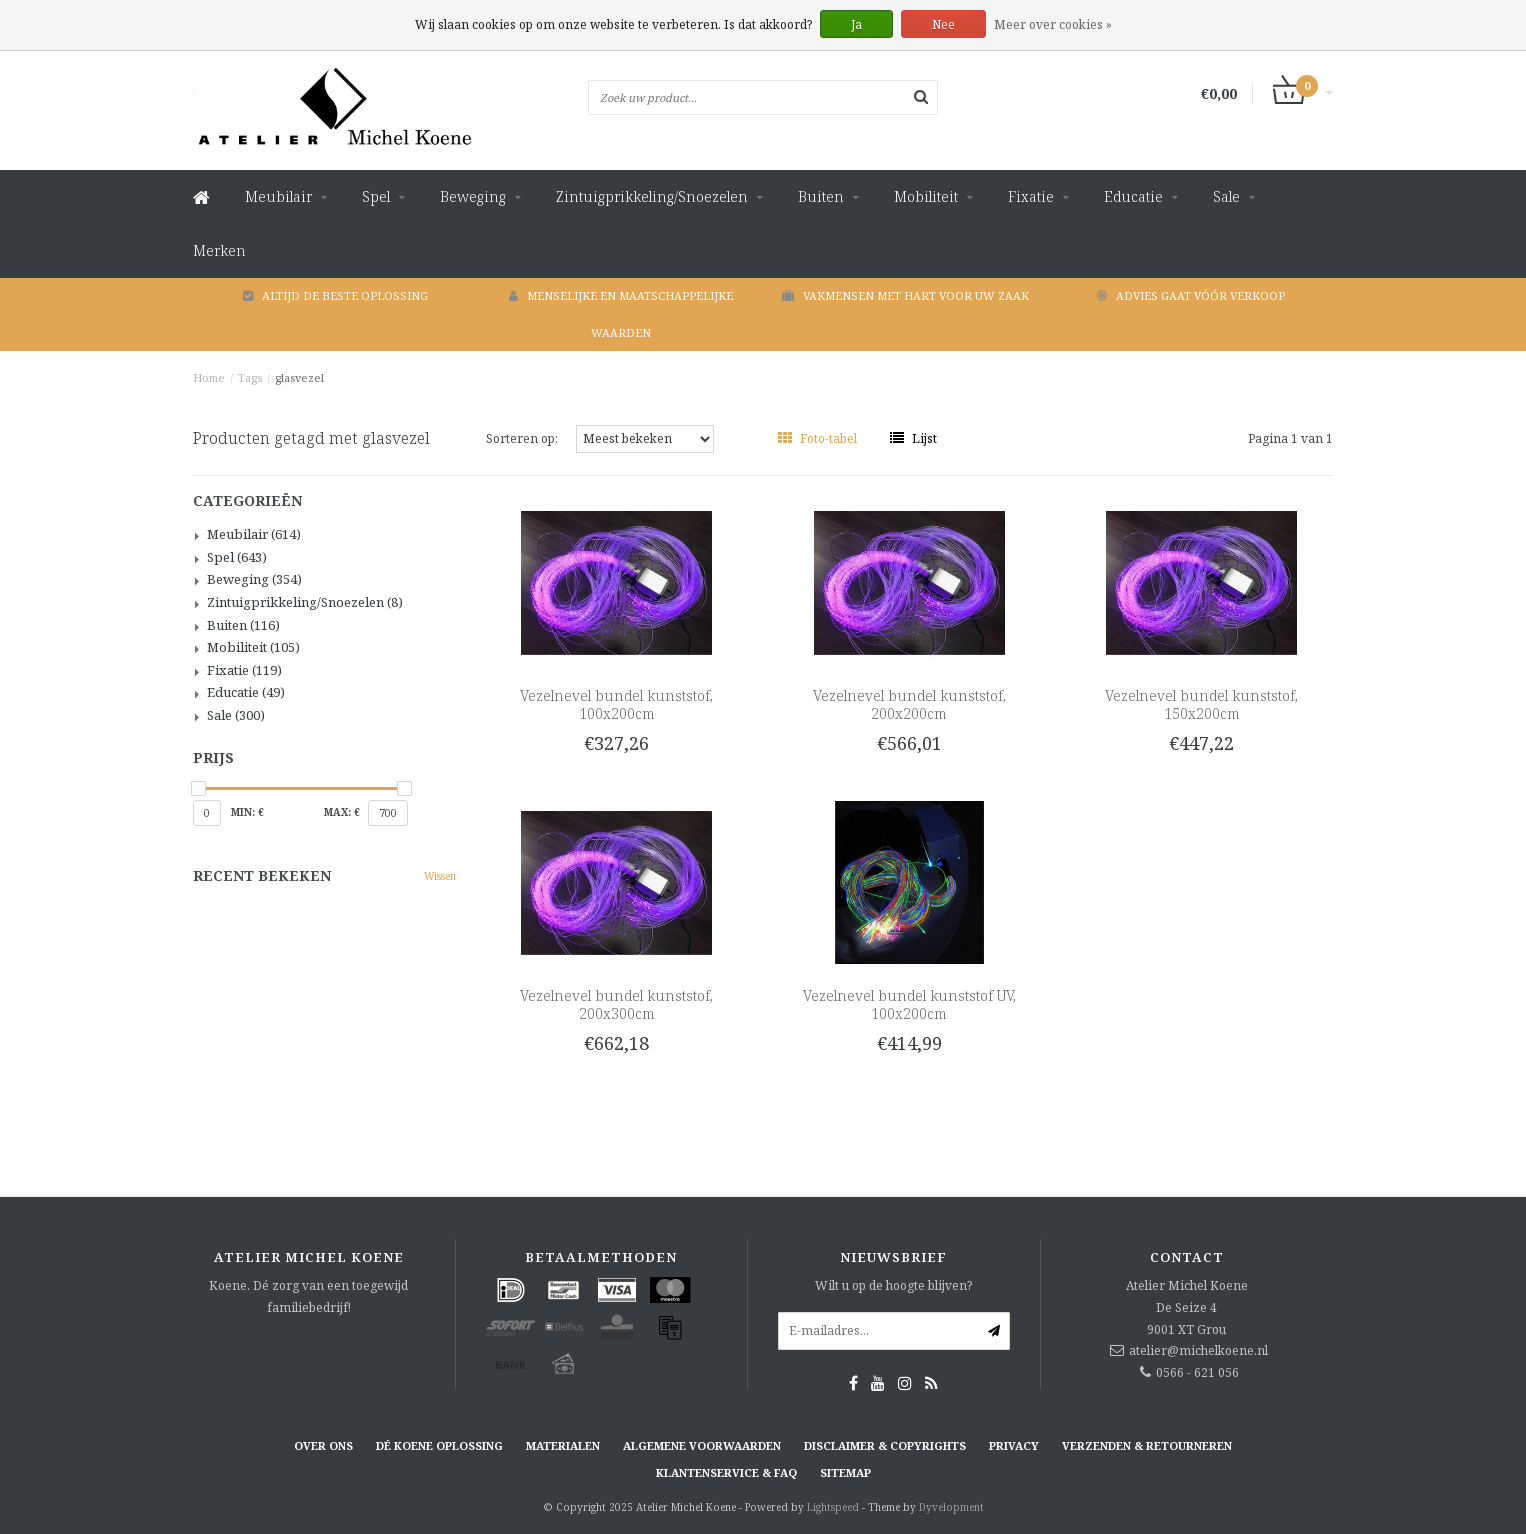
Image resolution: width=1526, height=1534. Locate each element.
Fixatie (1031, 196)
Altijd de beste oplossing (335, 295)
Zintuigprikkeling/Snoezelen (652, 196)
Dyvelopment (951, 1507)
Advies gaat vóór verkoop (1191, 295)
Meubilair (278, 196)
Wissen (440, 876)
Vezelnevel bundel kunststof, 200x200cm (909, 704)
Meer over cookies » (1053, 24)
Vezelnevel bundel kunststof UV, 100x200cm (909, 1004)
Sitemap (845, 1472)
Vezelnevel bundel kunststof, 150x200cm (1201, 704)
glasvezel (299, 377)
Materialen (563, 1445)
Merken (219, 250)
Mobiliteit (926, 196)
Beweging (473, 196)
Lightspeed (833, 1507)
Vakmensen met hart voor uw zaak (905, 295)
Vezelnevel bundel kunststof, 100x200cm (616, 704)
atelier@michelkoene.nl (1198, 1350)
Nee (943, 24)
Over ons (323, 1445)
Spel (376, 196)
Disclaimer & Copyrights (885, 1445)
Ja (856, 24)
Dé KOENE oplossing (439, 1445)
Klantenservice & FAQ (726, 1472)
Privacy (1014, 1445)
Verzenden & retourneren (1147, 1445)
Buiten (821, 196)
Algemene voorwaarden (702, 1445)
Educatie (1133, 196)
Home (209, 377)
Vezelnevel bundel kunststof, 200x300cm (616, 1004)
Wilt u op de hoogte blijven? (893, 1285)
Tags (250, 377)
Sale (1226, 196)
